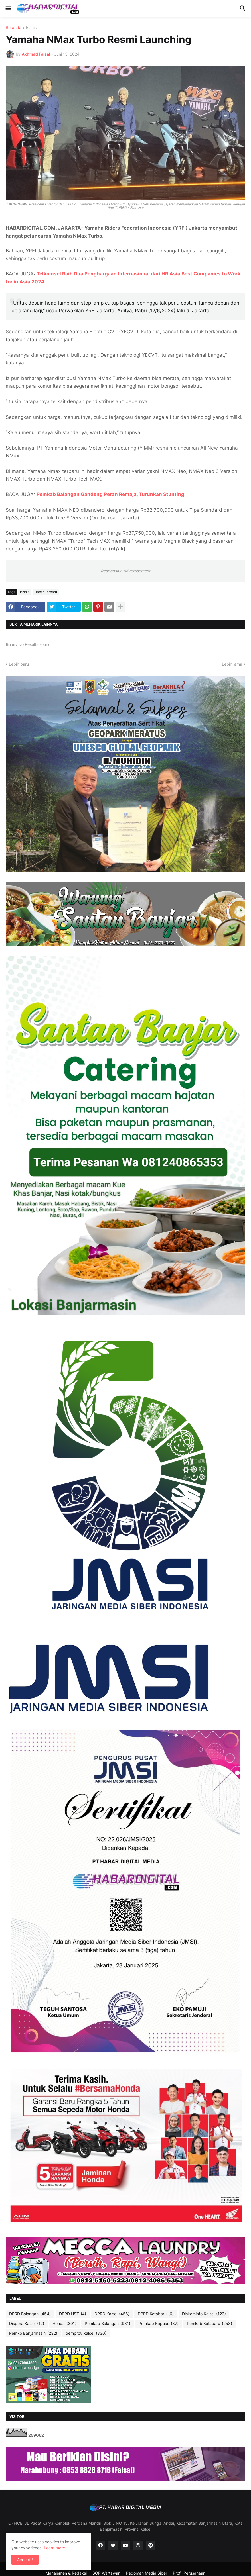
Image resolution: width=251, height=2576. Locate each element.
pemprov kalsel (86, 2333)
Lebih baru (19, 664)
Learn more (54, 2547)
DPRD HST (72, 2314)
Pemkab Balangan (107, 2323)
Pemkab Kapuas (159, 2323)
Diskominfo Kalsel (204, 2314)
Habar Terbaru (45, 592)
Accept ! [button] (25, 2559)
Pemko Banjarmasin (33, 2333)
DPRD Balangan (30, 2314)
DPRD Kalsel (111, 2314)
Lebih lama (232, 664)
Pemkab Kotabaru (209, 2323)
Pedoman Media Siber (146, 2573)
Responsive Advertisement (125, 570)
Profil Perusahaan (189, 2573)
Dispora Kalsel (26, 2323)
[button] (8, 8)
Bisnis (31, 28)
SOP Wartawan (106, 2573)
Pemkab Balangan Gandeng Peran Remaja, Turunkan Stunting (110, 494)
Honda (64, 2323)
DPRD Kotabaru (156, 2314)
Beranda (13, 28)
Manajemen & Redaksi (66, 2573)
